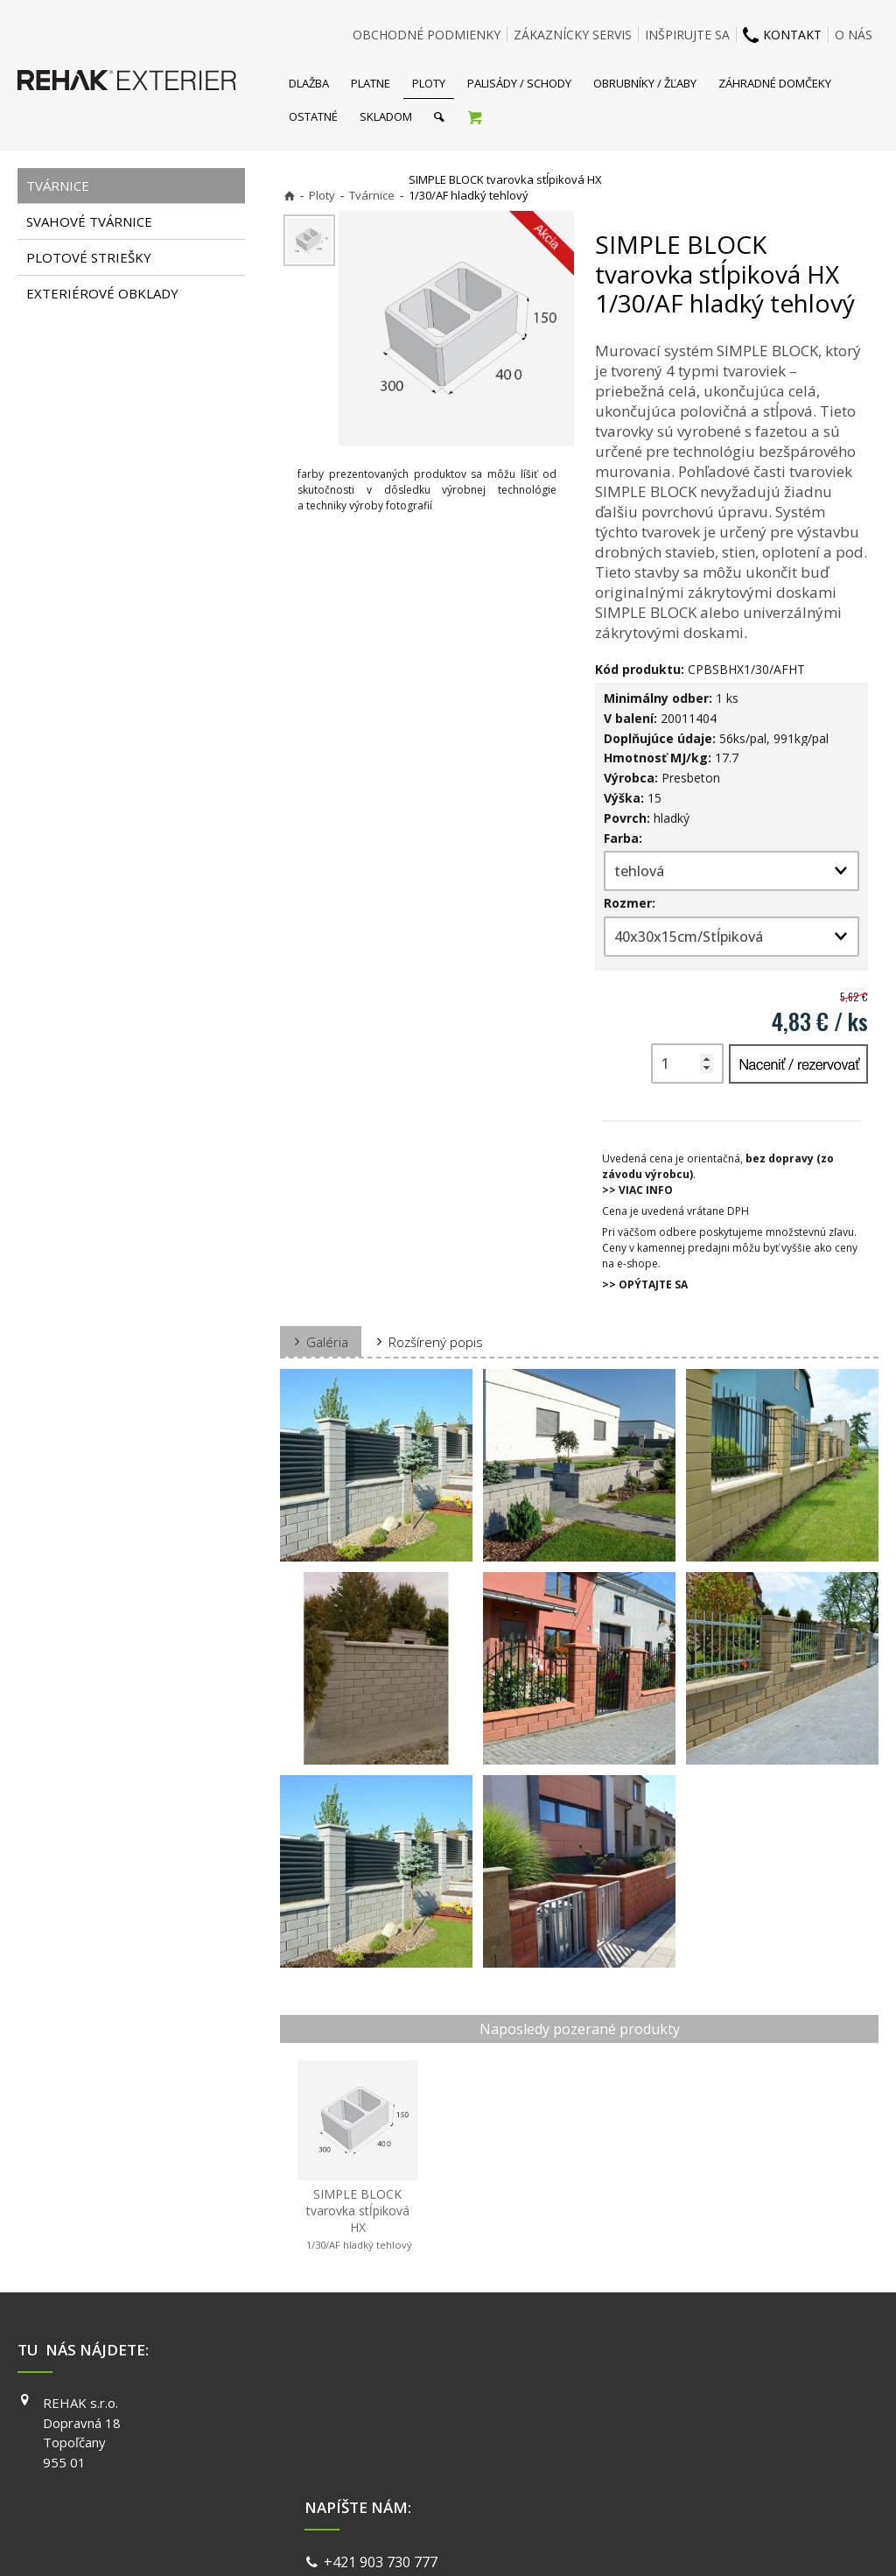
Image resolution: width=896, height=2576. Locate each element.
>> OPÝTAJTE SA (645, 1284)
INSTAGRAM (662, 2428)
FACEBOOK (659, 2402)
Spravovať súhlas (718, 2540)
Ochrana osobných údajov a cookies (570, 2540)
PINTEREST (660, 2478)
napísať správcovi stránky (402, 2540)
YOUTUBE (656, 2452)
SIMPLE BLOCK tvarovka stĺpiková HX (358, 2219)
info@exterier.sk (381, 2426)
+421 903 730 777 (384, 2405)
